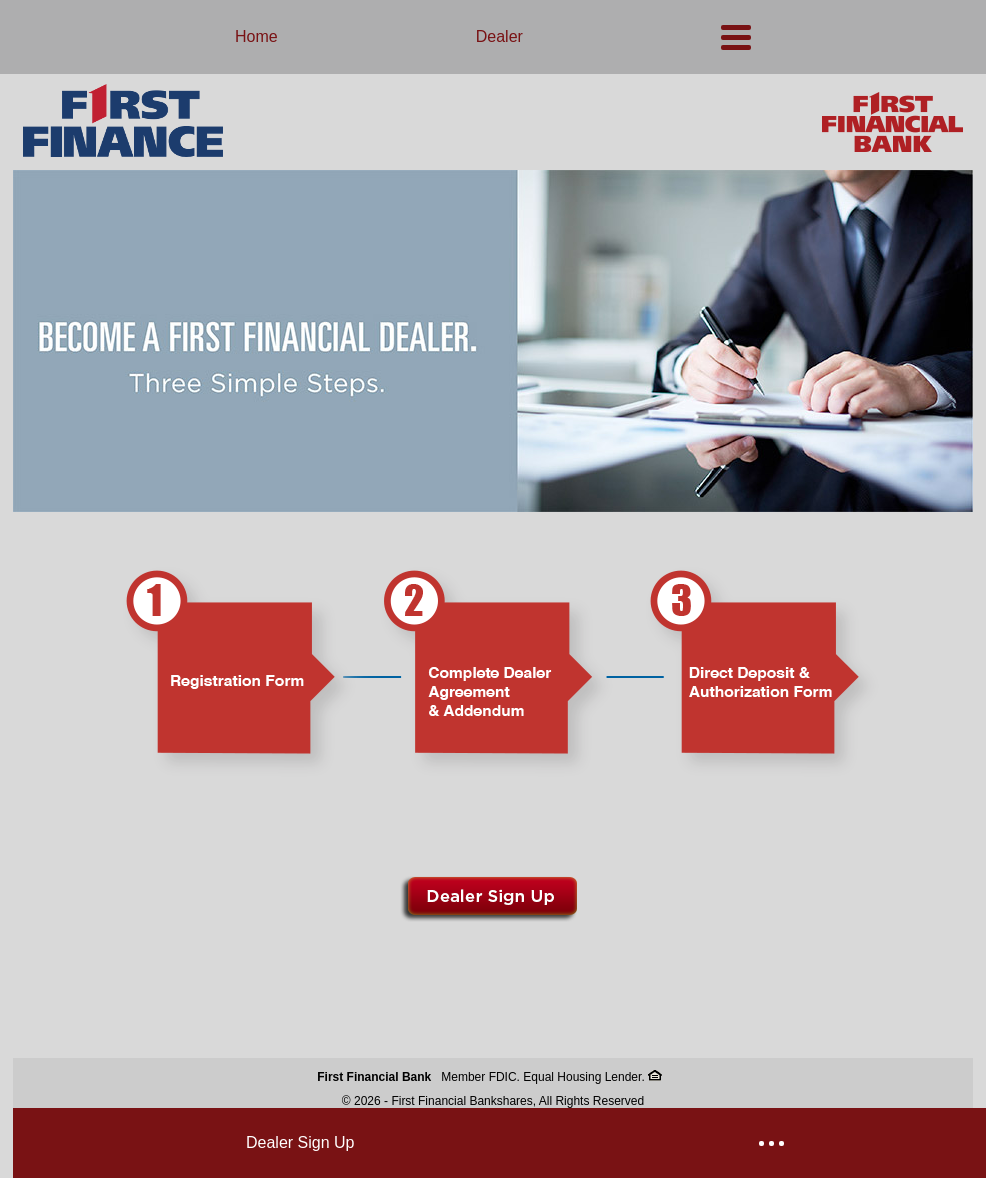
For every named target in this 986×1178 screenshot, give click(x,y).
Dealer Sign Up (300, 1142)
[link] (493, 508)
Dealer (499, 36)
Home (256, 36)
